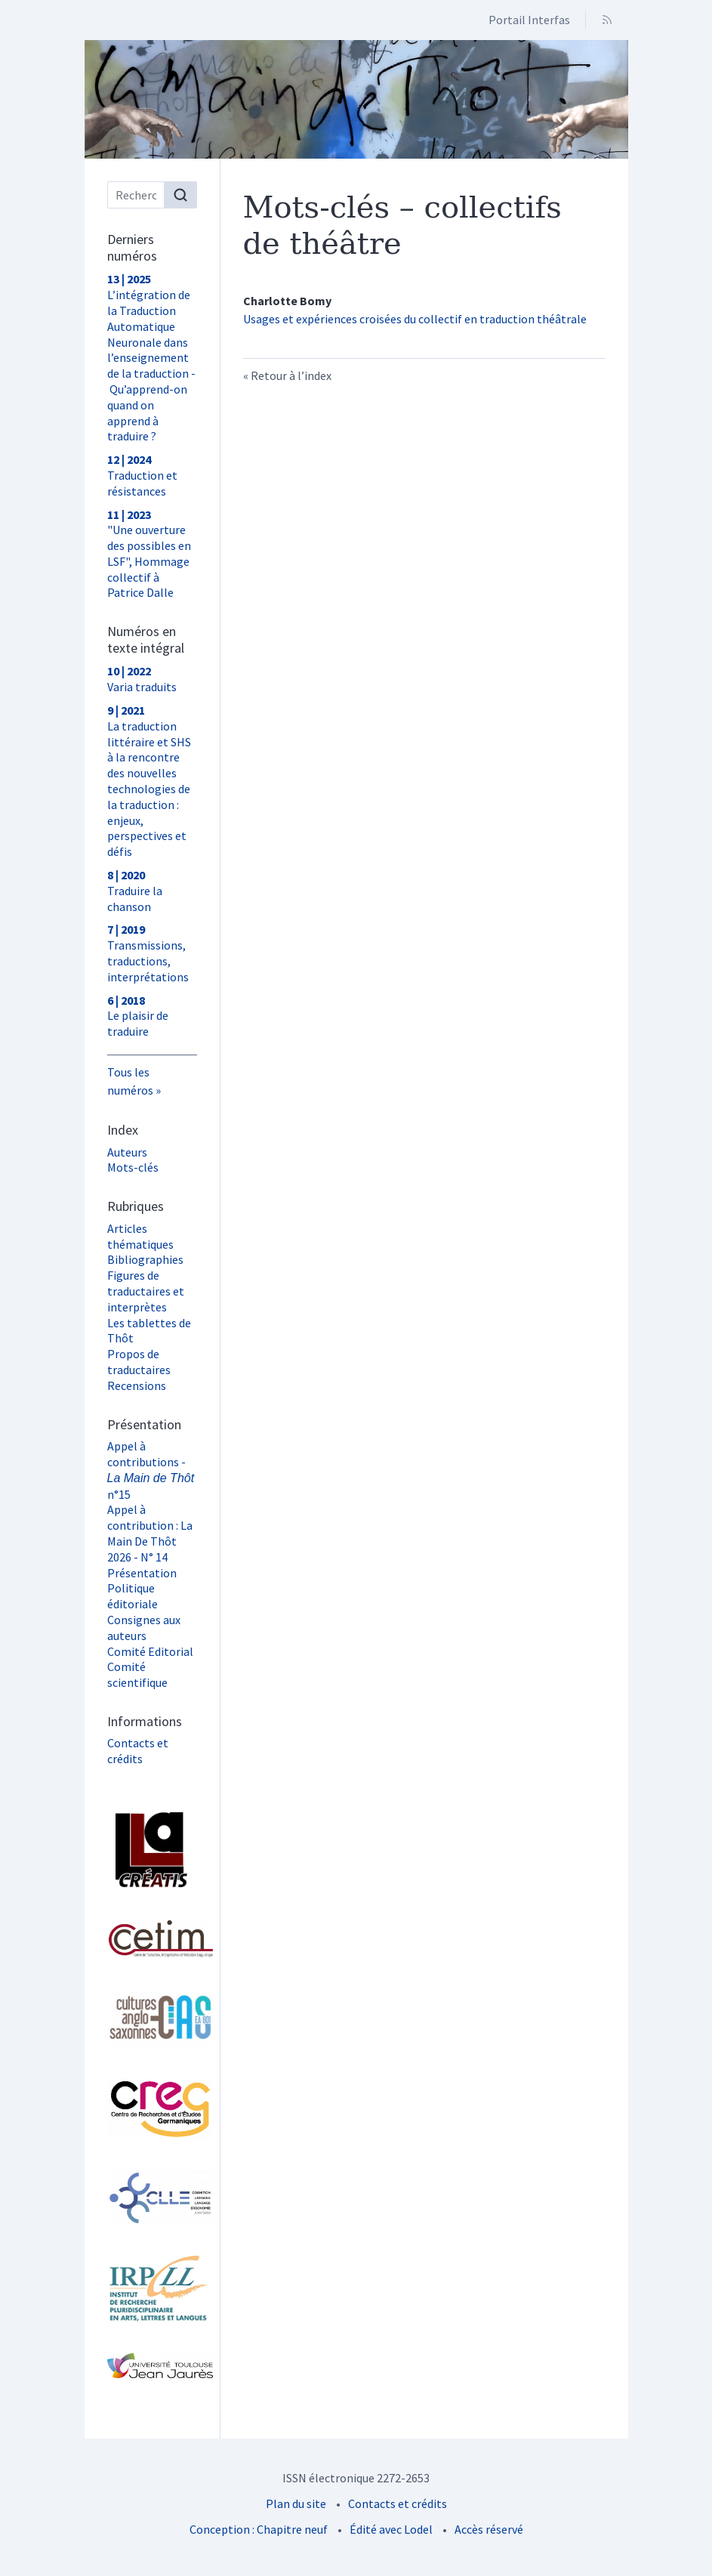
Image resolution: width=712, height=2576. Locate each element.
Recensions (136, 1385)
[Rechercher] (180, 194)
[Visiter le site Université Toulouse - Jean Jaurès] (152, 2365)
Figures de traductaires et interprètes (145, 1291)
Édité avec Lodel (391, 2529)
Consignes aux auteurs (143, 1627)
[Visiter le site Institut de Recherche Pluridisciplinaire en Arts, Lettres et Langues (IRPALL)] (152, 2290)
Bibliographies (145, 1259)
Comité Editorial (150, 1651)
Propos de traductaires (139, 1361)
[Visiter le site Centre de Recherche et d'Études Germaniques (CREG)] (152, 2108)
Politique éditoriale (132, 1595)
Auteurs (127, 1152)
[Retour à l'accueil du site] (356, 99)
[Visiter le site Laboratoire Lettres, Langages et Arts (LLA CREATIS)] (152, 1850)
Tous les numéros (130, 1081)
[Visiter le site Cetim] (152, 1938)
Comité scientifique (137, 1674)
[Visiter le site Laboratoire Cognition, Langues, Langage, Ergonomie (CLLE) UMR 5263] (152, 2197)
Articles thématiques (140, 1236)
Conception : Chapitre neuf (259, 2529)
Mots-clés (133, 1167)
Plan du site (296, 2503)
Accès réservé (489, 2529)
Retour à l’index (291, 375)
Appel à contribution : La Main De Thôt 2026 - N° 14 (150, 1533)
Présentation (142, 1572)
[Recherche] (136, 194)
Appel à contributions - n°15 (151, 1469)
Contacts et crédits (137, 1750)
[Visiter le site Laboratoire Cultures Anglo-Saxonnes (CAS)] (152, 2017)
